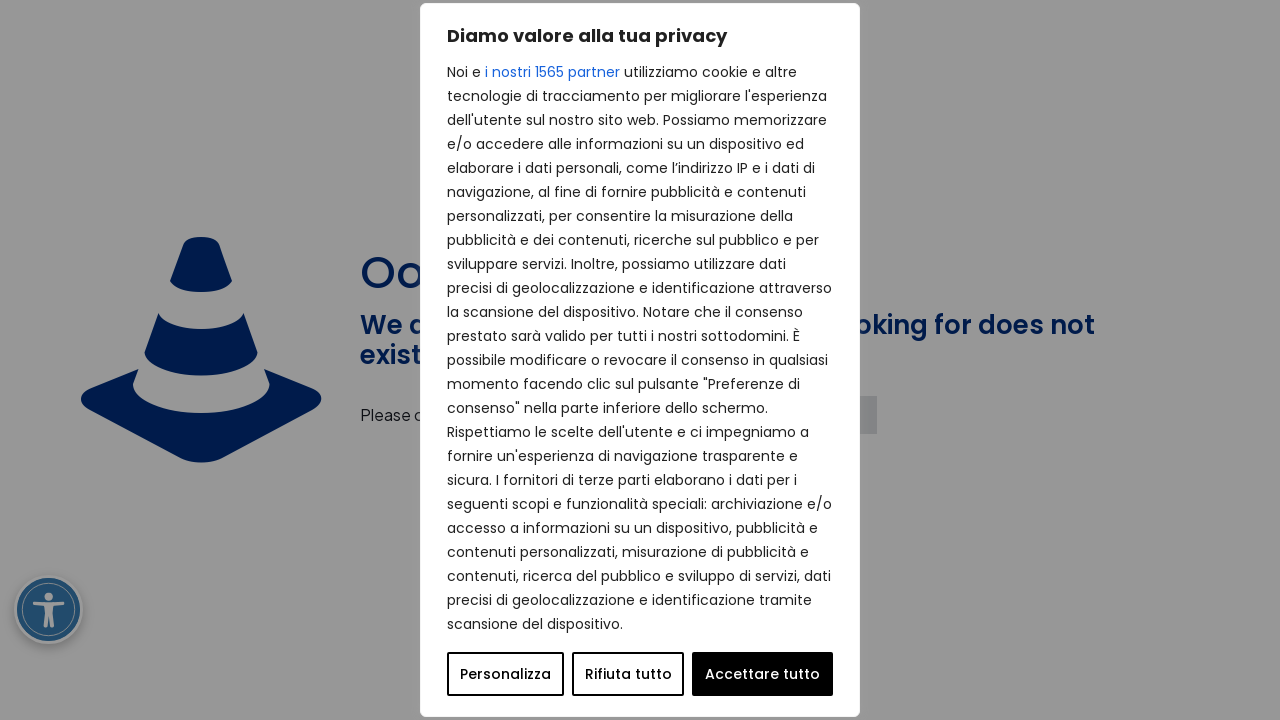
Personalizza (505, 674)
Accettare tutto (762, 674)
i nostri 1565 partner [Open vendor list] (552, 72)
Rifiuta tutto (628, 674)
